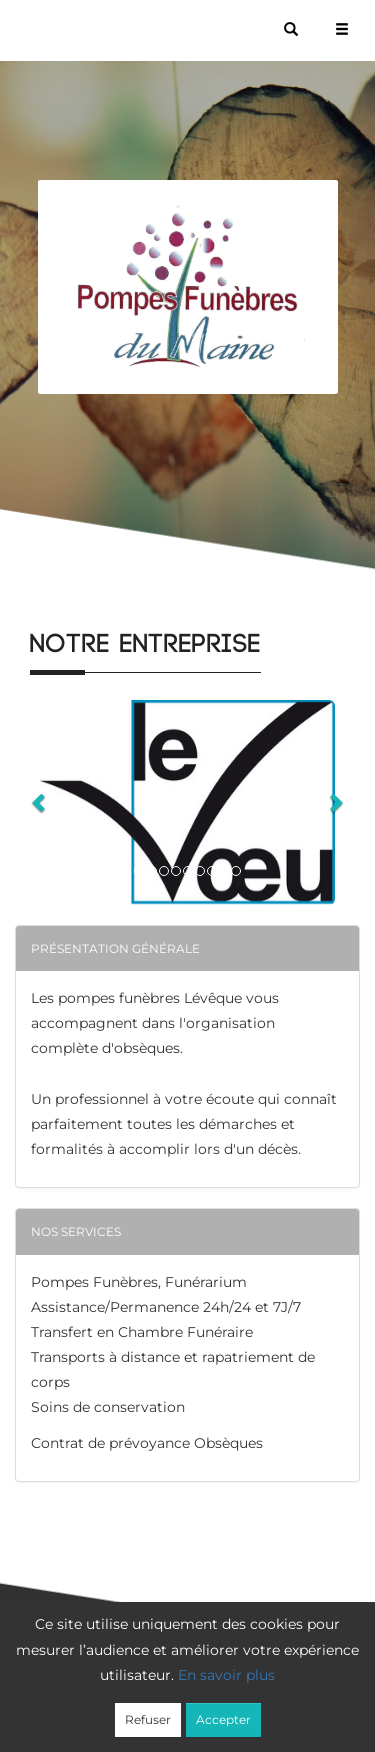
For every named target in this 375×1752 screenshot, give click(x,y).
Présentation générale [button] (115, 948)
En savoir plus (226, 1675)
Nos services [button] (76, 1231)
